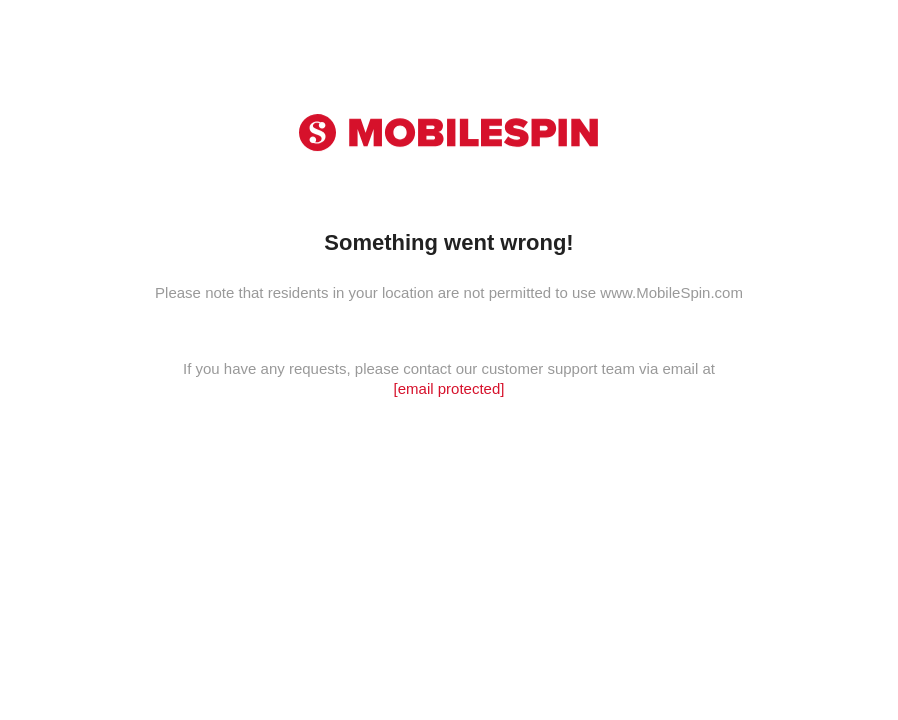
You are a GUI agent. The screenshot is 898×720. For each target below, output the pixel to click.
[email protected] (449, 388)
